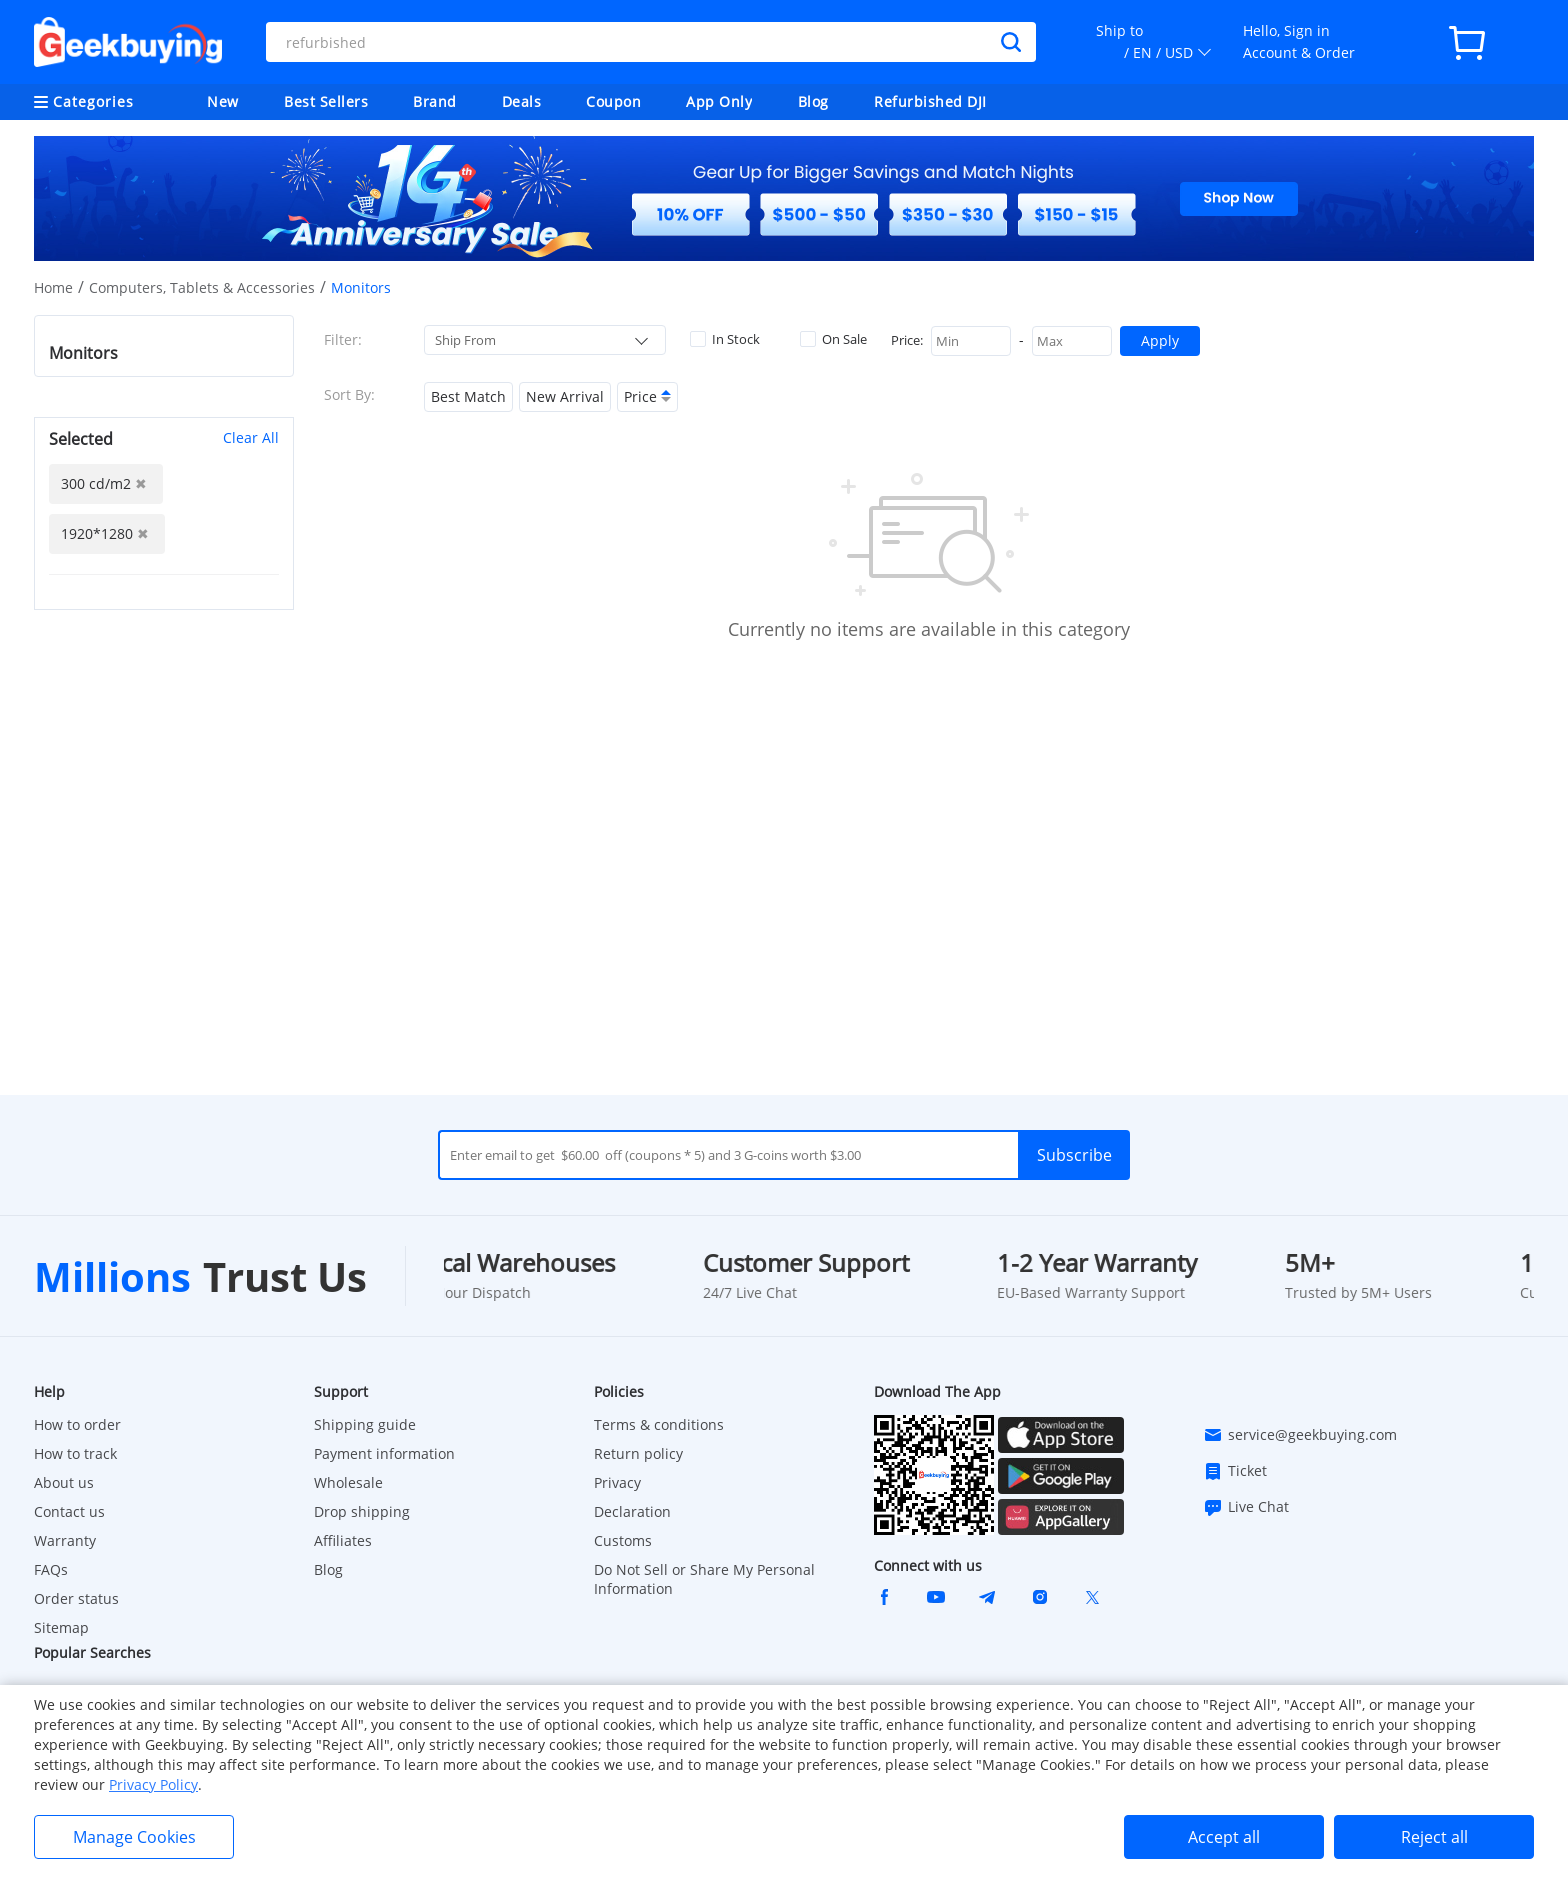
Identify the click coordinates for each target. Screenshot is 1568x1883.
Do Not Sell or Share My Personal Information (704, 1579)
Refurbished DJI (930, 101)
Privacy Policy (153, 1784)
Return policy (638, 1453)
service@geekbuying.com (1300, 1435)
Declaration (632, 1511)
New (223, 101)
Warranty (65, 1540)
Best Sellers (326, 101)
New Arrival (565, 396)
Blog (813, 101)
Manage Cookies (134, 1837)
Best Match (468, 396)
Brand (435, 101)
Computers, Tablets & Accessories (202, 287)
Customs (623, 1540)
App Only (719, 101)
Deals (522, 101)
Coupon (613, 101)
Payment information (384, 1453)
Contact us (69, 1511)
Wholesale (348, 1482)
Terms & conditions (659, 1424)
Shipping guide (365, 1424)
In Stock (725, 339)
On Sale (833, 339)
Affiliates (343, 1540)
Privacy (617, 1482)
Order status (76, 1598)
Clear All (251, 437)
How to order (77, 1424)
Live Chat (1246, 1507)
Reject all (1434, 1837)
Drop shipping (362, 1511)
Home (53, 287)
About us (64, 1482)
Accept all (1224, 1837)
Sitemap (61, 1627)
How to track (75, 1453)
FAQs (51, 1569)
